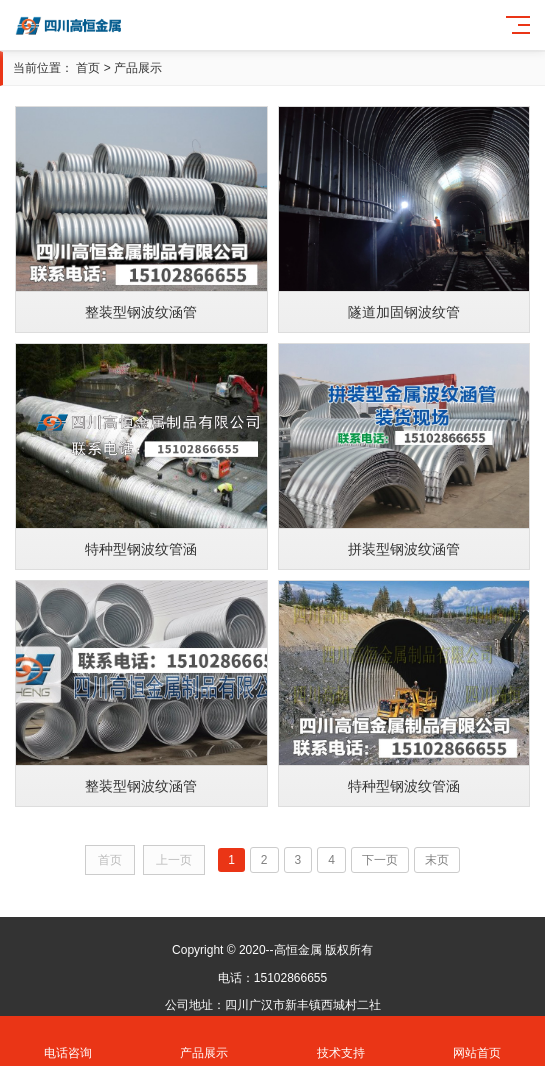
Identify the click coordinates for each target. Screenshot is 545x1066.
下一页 (380, 860)
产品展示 (138, 68)
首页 (88, 68)
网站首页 (477, 1041)
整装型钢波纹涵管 (141, 312)
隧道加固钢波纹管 (404, 312)
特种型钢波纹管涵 (141, 549)
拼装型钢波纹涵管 (404, 549)
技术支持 (341, 1041)
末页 (437, 860)
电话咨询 (68, 1041)
